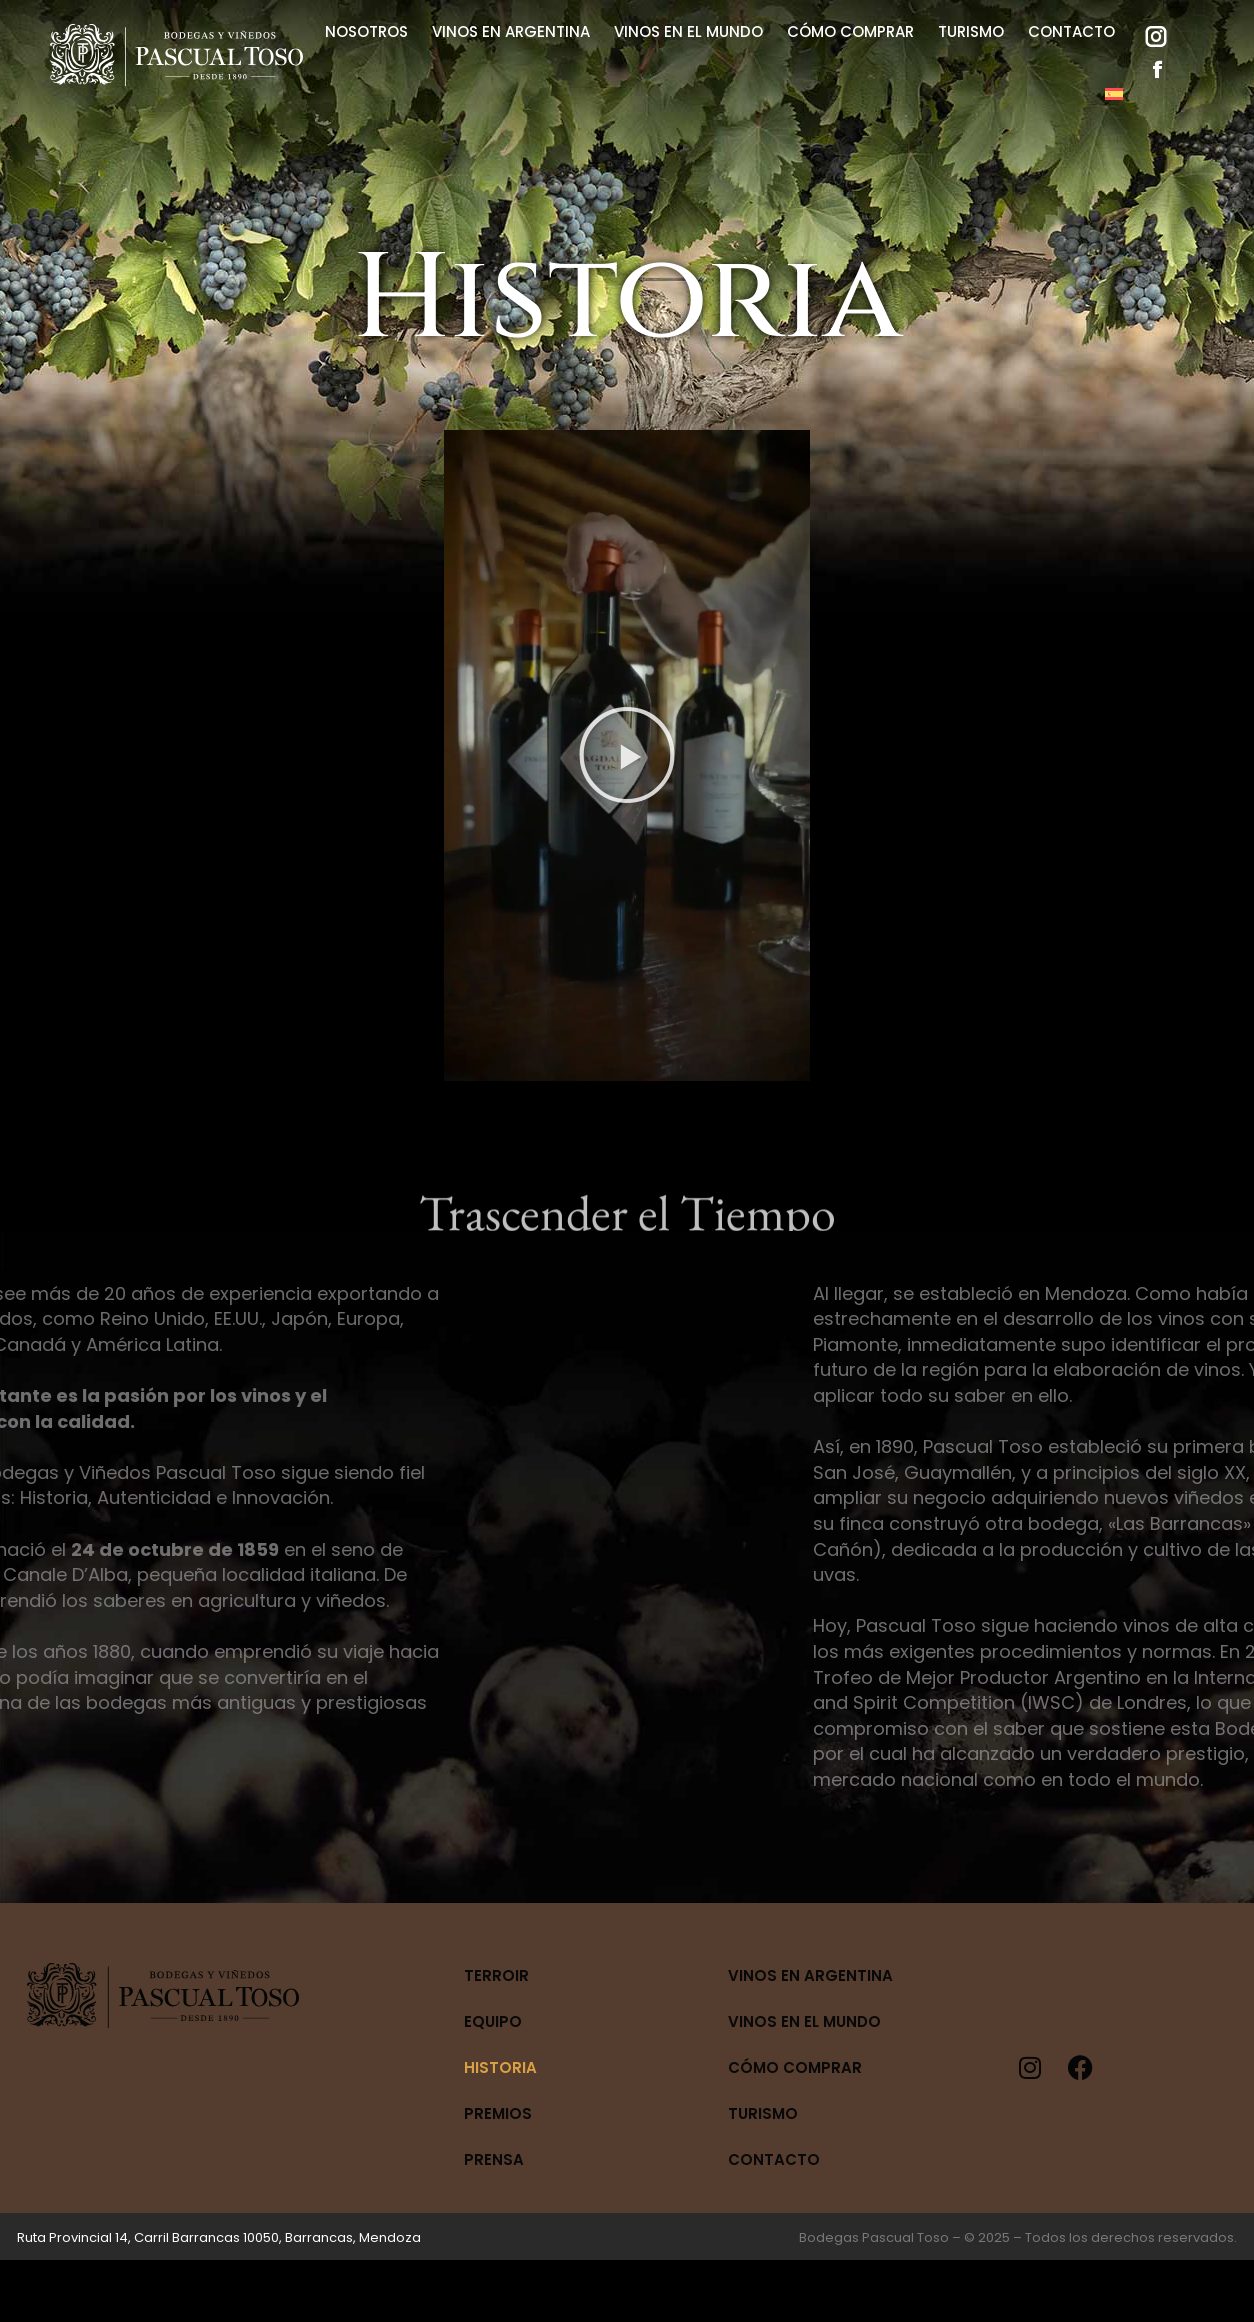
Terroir (496, 1975)
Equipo (493, 2021)
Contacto (774, 2159)
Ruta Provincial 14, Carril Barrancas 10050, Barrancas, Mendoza (219, 2237)
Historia (500, 2067)
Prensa (494, 2159)
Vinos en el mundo (804, 2021)
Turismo (763, 2113)
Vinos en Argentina (810, 1975)
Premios (498, 2113)
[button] (627, 755)
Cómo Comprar (795, 2067)
